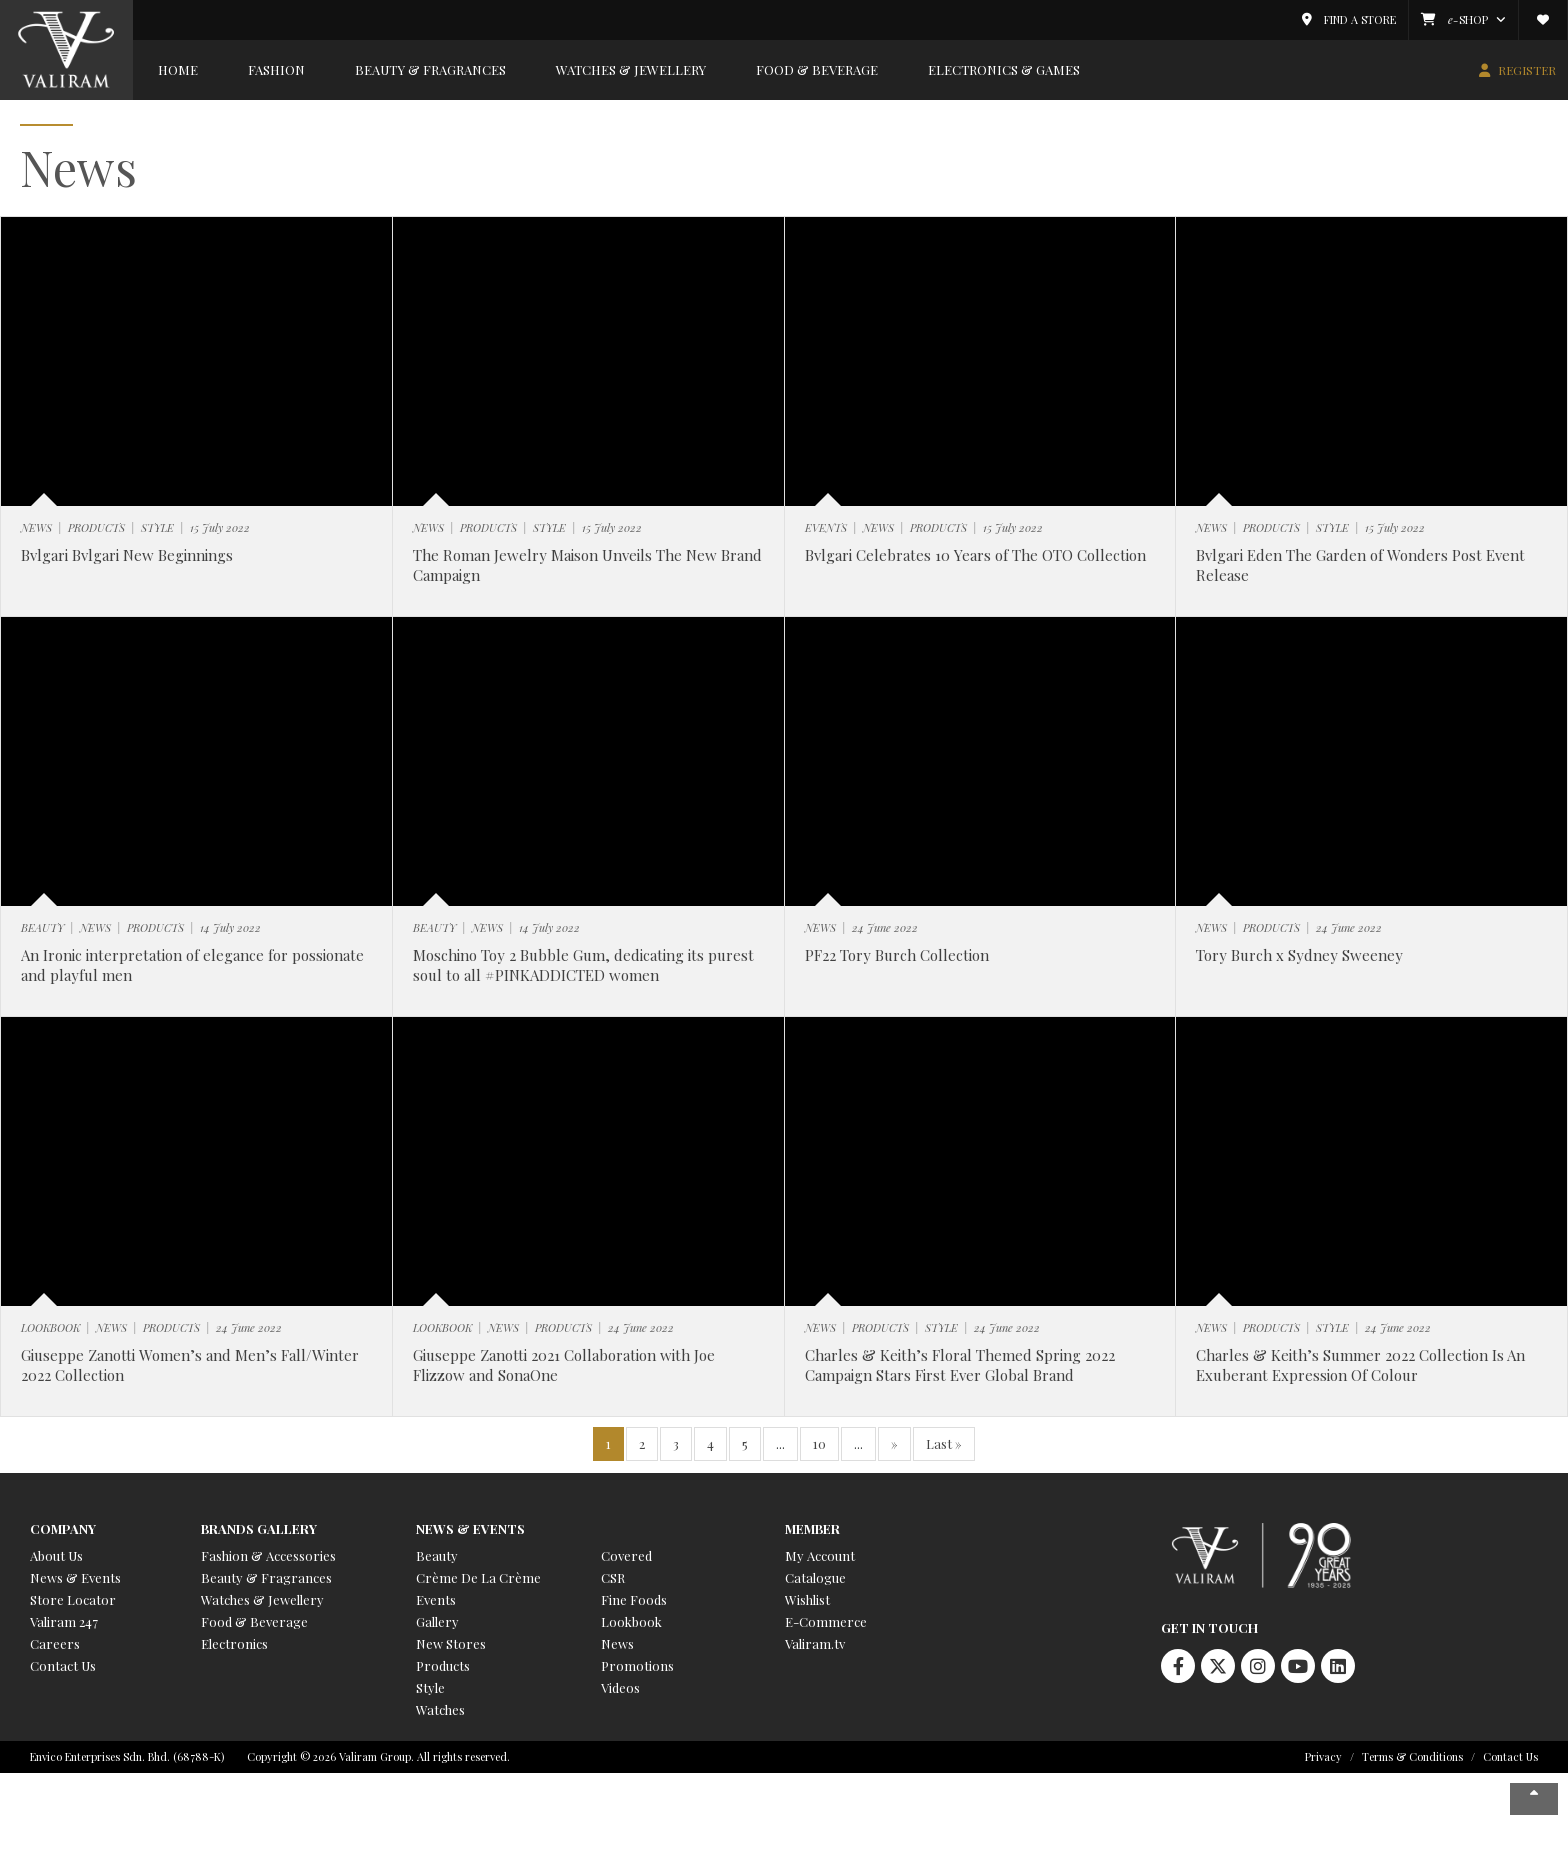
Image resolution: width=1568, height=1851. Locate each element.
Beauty (437, 1555)
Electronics (234, 1643)
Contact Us (63, 1665)
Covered (626, 1555)
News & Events (75, 1577)
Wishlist (807, 1599)
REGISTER (1527, 70)
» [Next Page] (894, 1443)
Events (436, 1599)
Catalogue (815, 1577)
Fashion (276, 69)
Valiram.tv (815, 1643)
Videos (620, 1687)
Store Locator (73, 1599)
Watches (440, 1709)
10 (819, 1443)
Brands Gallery (259, 1528)
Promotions (637, 1665)
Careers (55, 1643)
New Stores (451, 1643)
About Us (56, 1555)
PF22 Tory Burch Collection (897, 955)
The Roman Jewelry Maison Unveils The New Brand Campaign (587, 565)
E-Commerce (826, 1621)
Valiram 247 (64, 1621)
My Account (820, 1555)
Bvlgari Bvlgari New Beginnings (127, 555)
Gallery (437, 1621)
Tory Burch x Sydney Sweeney (1299, 955)
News (617, 1643)
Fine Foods (634, 1599)
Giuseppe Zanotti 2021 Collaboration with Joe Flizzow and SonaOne (564, 1365)
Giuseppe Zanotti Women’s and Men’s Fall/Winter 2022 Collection (190, 1365)
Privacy (1323, 1756)
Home (178, 69)
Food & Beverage (817, 69)
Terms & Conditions (1412, 1756)
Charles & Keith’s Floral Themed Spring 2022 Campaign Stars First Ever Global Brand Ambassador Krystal (960, 1374)
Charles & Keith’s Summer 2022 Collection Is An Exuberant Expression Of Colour (1360, 1365)
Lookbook (631, 1621)
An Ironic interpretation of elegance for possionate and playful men (192, 965)
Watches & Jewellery (631, 69)
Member (812, 1528)
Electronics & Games (1004, 69)
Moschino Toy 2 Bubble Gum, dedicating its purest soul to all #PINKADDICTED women (583, 965)
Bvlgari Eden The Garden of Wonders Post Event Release (1360, 565)
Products (443, 1665)
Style (430, 1687)
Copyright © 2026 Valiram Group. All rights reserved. (378, 1756)
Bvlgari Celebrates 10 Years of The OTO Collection (975, 555)
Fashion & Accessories (268, 1555)
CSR (613, 1577)
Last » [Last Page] (944, 1443)
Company (63, 1528)
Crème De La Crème (478, 1577)
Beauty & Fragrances (430, 69)
